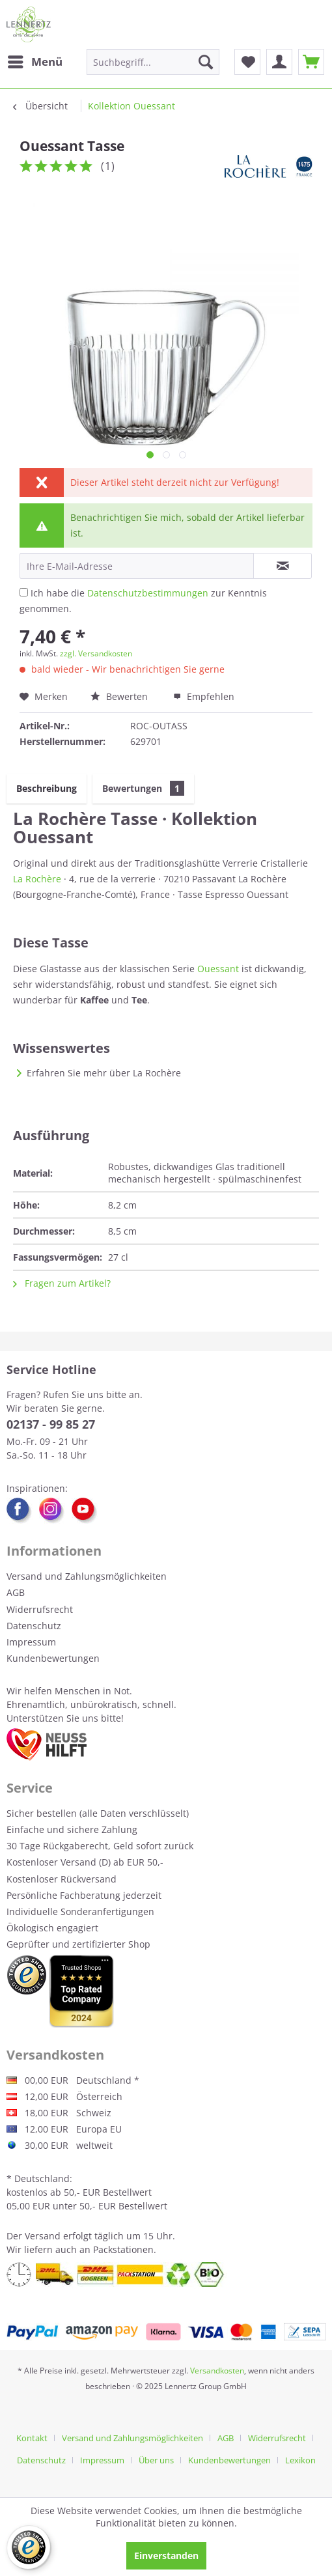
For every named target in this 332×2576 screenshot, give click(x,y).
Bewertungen (143, 788)
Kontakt (32, 2438)
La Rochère (37, 879)
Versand (43, 2236)
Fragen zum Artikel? (62, 1283)
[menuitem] (34, 62)
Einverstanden (166, 2555)
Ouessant (218, 968)
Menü (35, 60)
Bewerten (120, 696)
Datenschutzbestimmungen (147, 593)
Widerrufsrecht (40, 1609)
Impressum (31, 1642)
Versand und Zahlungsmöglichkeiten (87, 1576)
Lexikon (300, 2460)
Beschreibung (46, 788)
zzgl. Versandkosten (96, 653)
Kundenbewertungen (53, 1658)
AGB (16, 1592)
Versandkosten (217, 2370)
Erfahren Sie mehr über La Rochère (104, 1073)
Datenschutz (34, 1625)
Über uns (156, 2460)
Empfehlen (203, 696)
